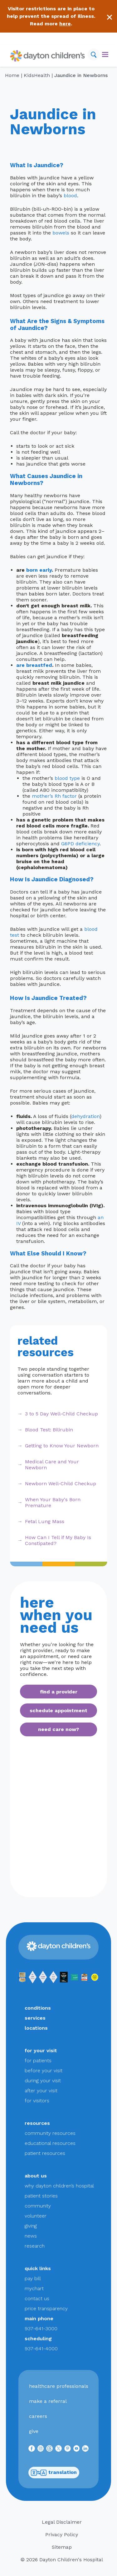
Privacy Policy (61, 2534)
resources (37, 2123)
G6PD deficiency (80, 844)
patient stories (41, 2196)
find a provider (58, 1692)
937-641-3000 (41, 2328)
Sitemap (62, 2547)
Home (12, 75)
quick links (38, 2268)
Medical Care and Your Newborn (52, 1465)
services (35, 2018)
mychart (34, 2288)
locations (36, 2028)
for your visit (41, 2050)
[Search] (94, 54)
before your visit (43, 2071)
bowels (60, 233)
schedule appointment (58, 1710)
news (31, 2236)
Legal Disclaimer (62, 2522)
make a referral (48, 2401)
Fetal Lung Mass (44, 1521)
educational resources (50, 2143)
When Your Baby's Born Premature (52, 1502)
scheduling (38, 2339)
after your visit (41, 2091)
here (65, 24)
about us (36, 2176)
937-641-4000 (41, 2349)
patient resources (45, 2153)
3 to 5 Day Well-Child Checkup (61, 1414)
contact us (37, 2298)
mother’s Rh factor (54, 796)
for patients (38, 2060)
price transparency (46, 2308)
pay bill (33, 2278)
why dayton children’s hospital (59, 2186)
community (38, 2206)
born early (39, 570)
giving (31, 2226)
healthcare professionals (58, 2386)
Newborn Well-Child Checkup (60, 1483)
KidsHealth (37, 75)
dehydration (85, 1116)
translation (54, 2472)
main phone (39, 2318)
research (35, 2246)
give (33, 2431)
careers (38, 2416)
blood (70, 195)
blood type (67, 778)
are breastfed (34, 665)
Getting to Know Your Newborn (62, 1446)
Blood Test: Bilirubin (49, 1430)
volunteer (35, 2216)
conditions (38, 2008)
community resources (50, 2133)
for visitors (37, 2101)
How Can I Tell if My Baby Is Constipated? (58, 1540)
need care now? (58, 1729)
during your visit (43, 2081)
